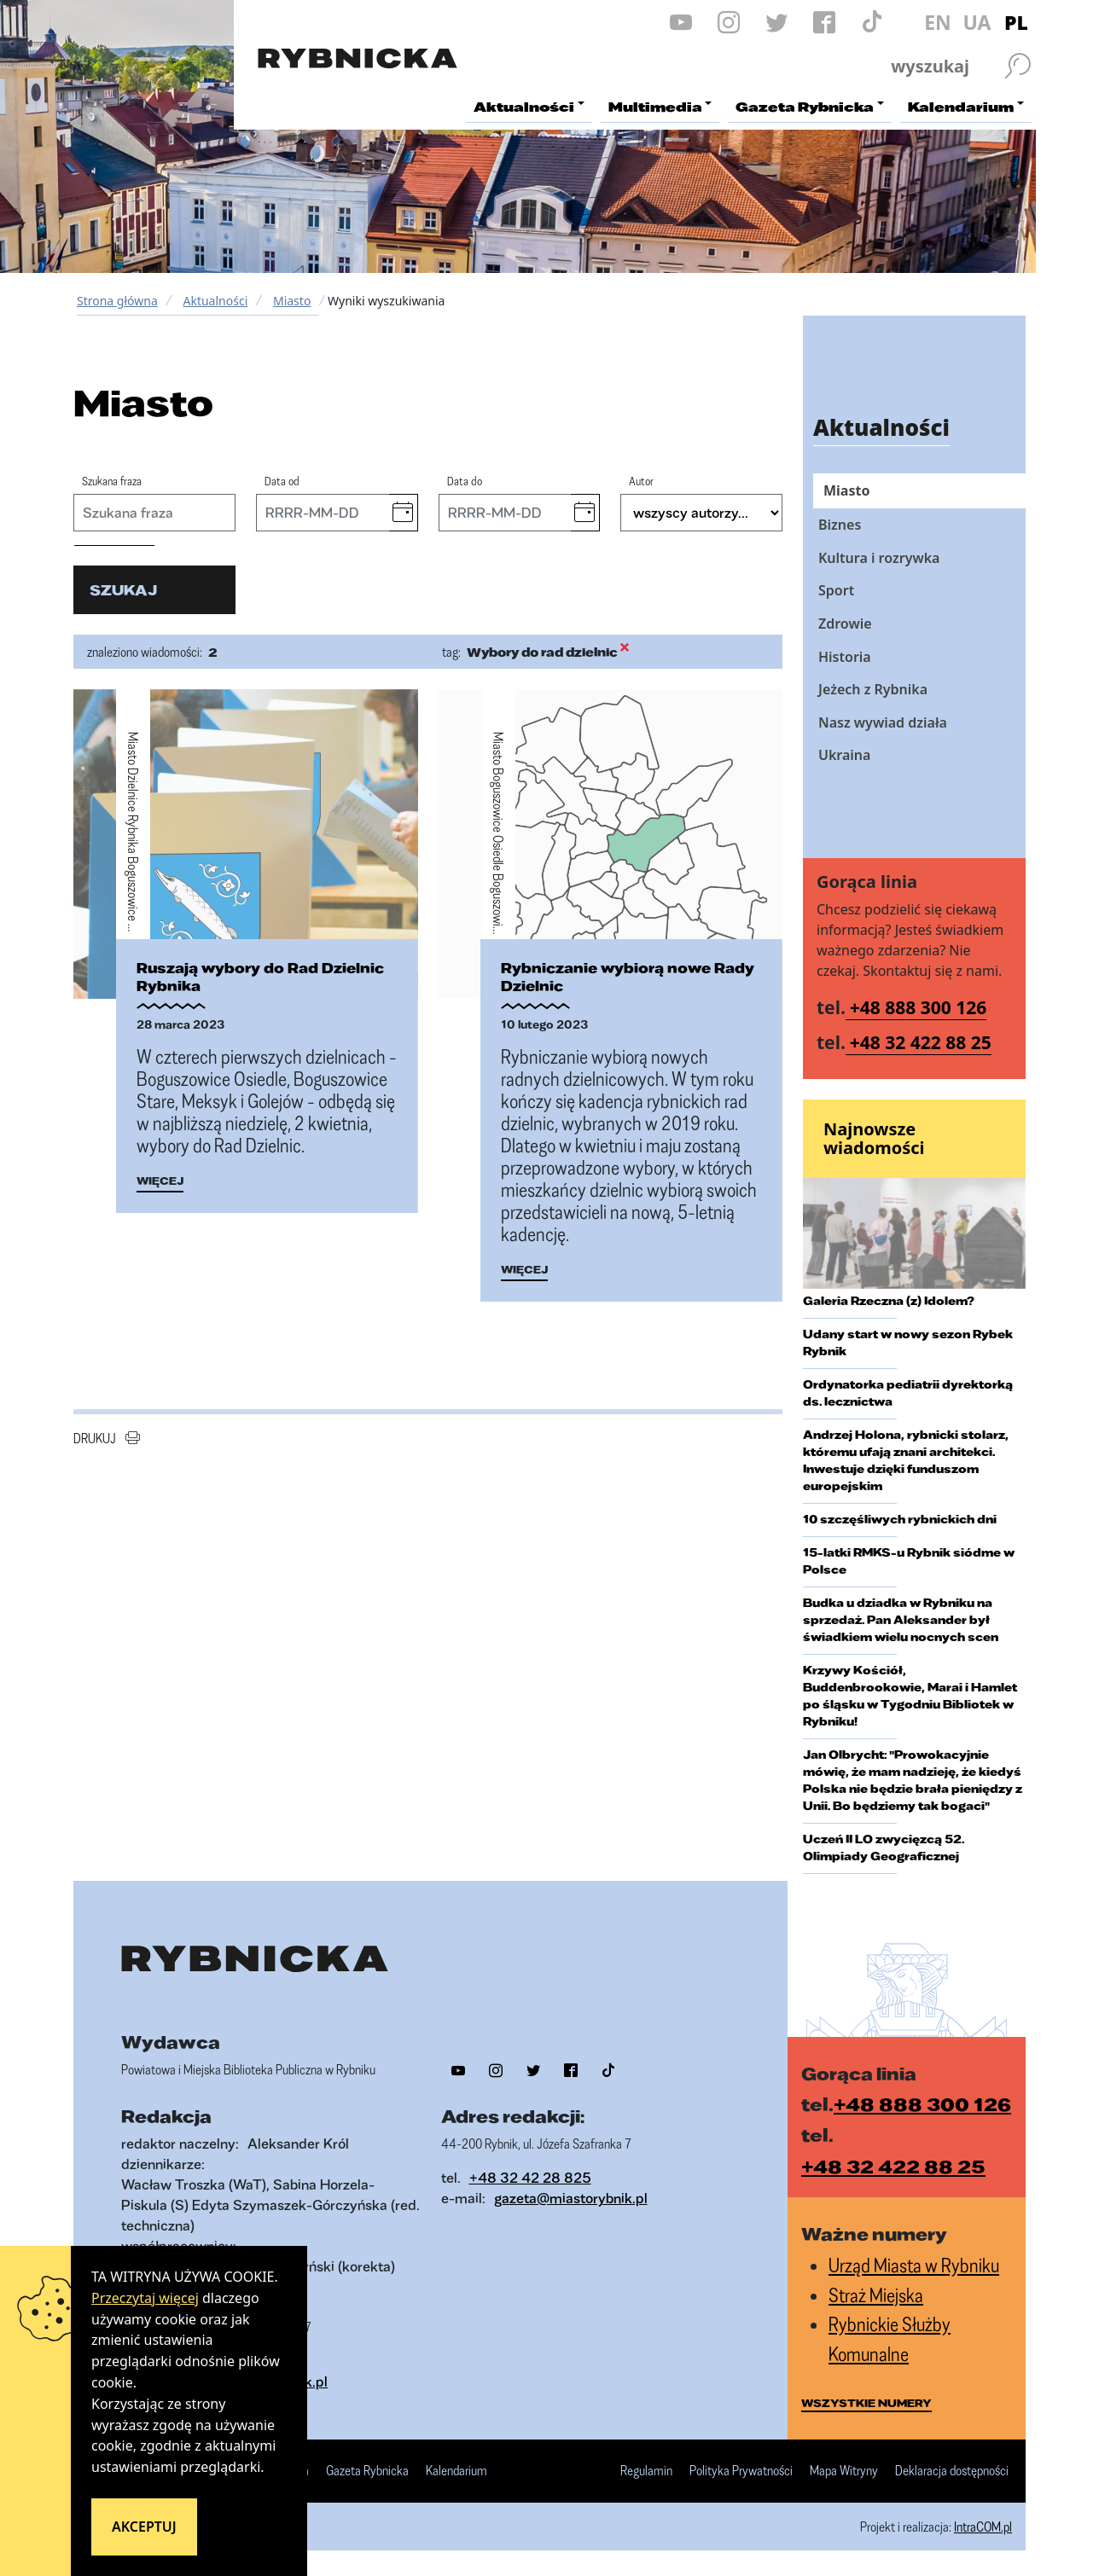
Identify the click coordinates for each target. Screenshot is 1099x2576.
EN (937, 22)
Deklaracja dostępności (952, 2471)
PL (1016, 22)
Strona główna (117, 301)
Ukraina (844, 755)
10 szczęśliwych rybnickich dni (900, 1519)
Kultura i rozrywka (878, 557)
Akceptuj (144, 2526)
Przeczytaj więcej (145, 2298)
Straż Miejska (876, 2294)
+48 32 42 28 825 (530, 2177)
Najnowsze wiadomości (874, 1138)
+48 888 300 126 (918, 1007)
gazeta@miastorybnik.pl (571, 2198)
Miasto (292, 301)
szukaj (123, 590)
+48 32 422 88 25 (920, 1042)
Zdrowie (845, 623)
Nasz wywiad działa (882, 722)
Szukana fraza (112, 480)
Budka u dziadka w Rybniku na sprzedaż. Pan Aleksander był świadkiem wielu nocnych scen (900, 1620)
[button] (403, 512)
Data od (282, 480)
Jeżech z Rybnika (872, 689)
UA (976, 22)
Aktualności (215, 301)
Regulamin (646, 2471)
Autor (641, 480)
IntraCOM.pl (983, 2526)
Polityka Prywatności (741, 2471)
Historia (844, 656)
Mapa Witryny (844, 2471)
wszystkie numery (866, 2403)
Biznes (839, 524)
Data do (464, 480)
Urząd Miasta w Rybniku (914, 2265)
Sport (836, 590)
